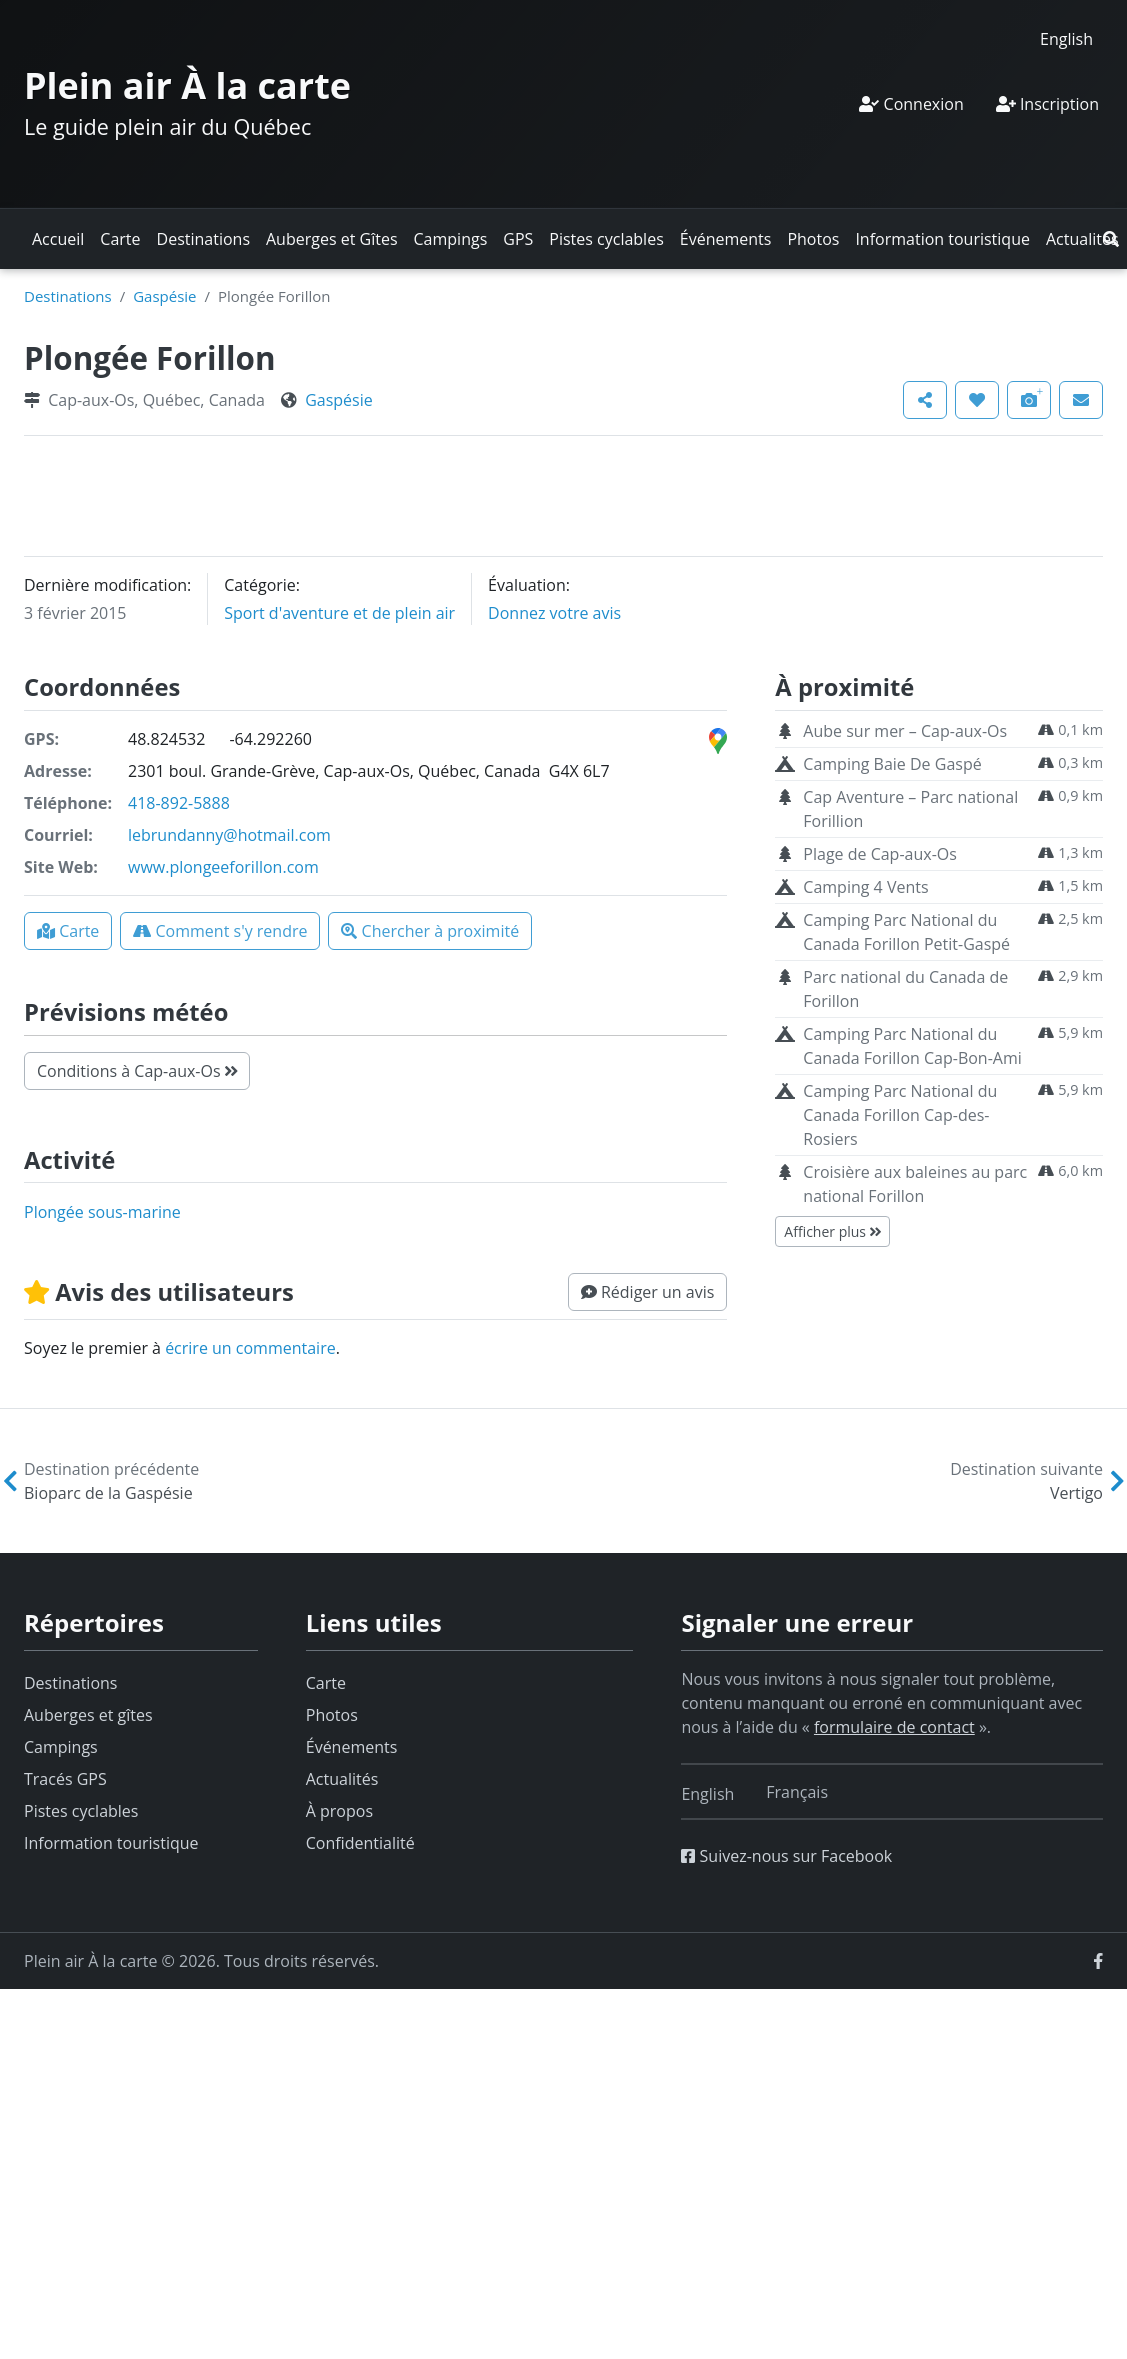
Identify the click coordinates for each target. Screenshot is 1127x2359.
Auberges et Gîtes (332, 239)
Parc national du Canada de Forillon (905, 989)
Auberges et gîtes (88, 1715)
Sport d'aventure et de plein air (339, 613)
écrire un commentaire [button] (250, 1348)
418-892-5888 (179, 803)
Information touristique (942, 239)
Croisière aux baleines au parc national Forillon (915, 1184)
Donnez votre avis (554, 613)
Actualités (1082, 239)
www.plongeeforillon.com (223, 867)
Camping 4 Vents (865, 887)
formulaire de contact (894, 1727)
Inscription (1047, 104)
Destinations (203, 239)
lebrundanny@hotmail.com (229, 835)
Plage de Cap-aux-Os (880, 854)
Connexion (911, 104)
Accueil (58, 239)
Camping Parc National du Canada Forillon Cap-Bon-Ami (912, 1046)
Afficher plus (832, 1231)
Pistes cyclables (606, 239)
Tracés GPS (65, 1779)
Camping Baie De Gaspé (892, 764)
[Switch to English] (1066, 38)
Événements (726, 239)
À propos (339, 1811)
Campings (451, 239)
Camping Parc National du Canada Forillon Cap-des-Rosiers (900, 1115)
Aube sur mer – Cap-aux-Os (905, 731)
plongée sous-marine (102, 1212)
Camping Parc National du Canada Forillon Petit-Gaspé (906, 932)
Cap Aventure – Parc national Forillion (910, 809)
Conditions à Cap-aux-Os (137, 1071)
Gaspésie (164, 296)
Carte (120, 239)
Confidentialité (360, 1843)
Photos (813, 239)
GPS (518, 239)
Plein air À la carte (187, 85)
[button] (1111, 239)
